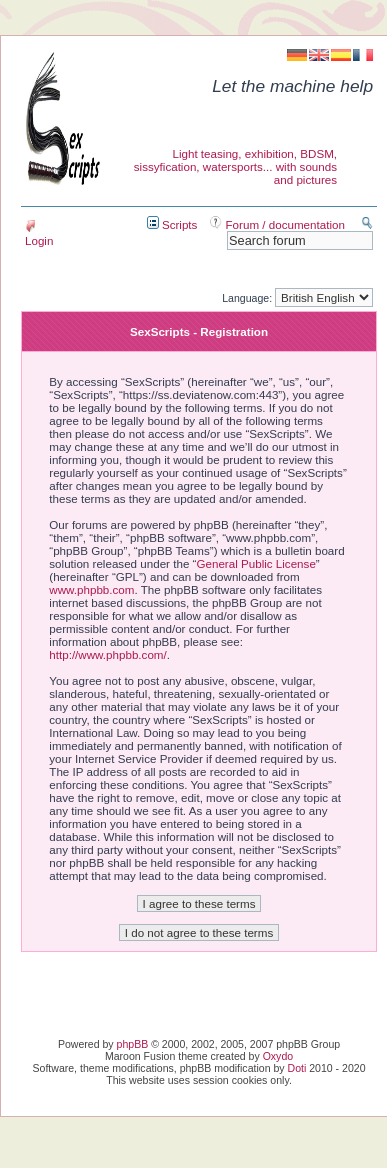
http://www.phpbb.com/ (107, 654)
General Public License (255, 563)
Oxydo (278, 1056)
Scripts (172, 224)
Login (39, 234)
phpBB (133, 1044)
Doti (297, 1068)
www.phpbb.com (91, 589)
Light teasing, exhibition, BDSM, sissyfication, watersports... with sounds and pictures (235, 166)
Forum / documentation (277, 224)
